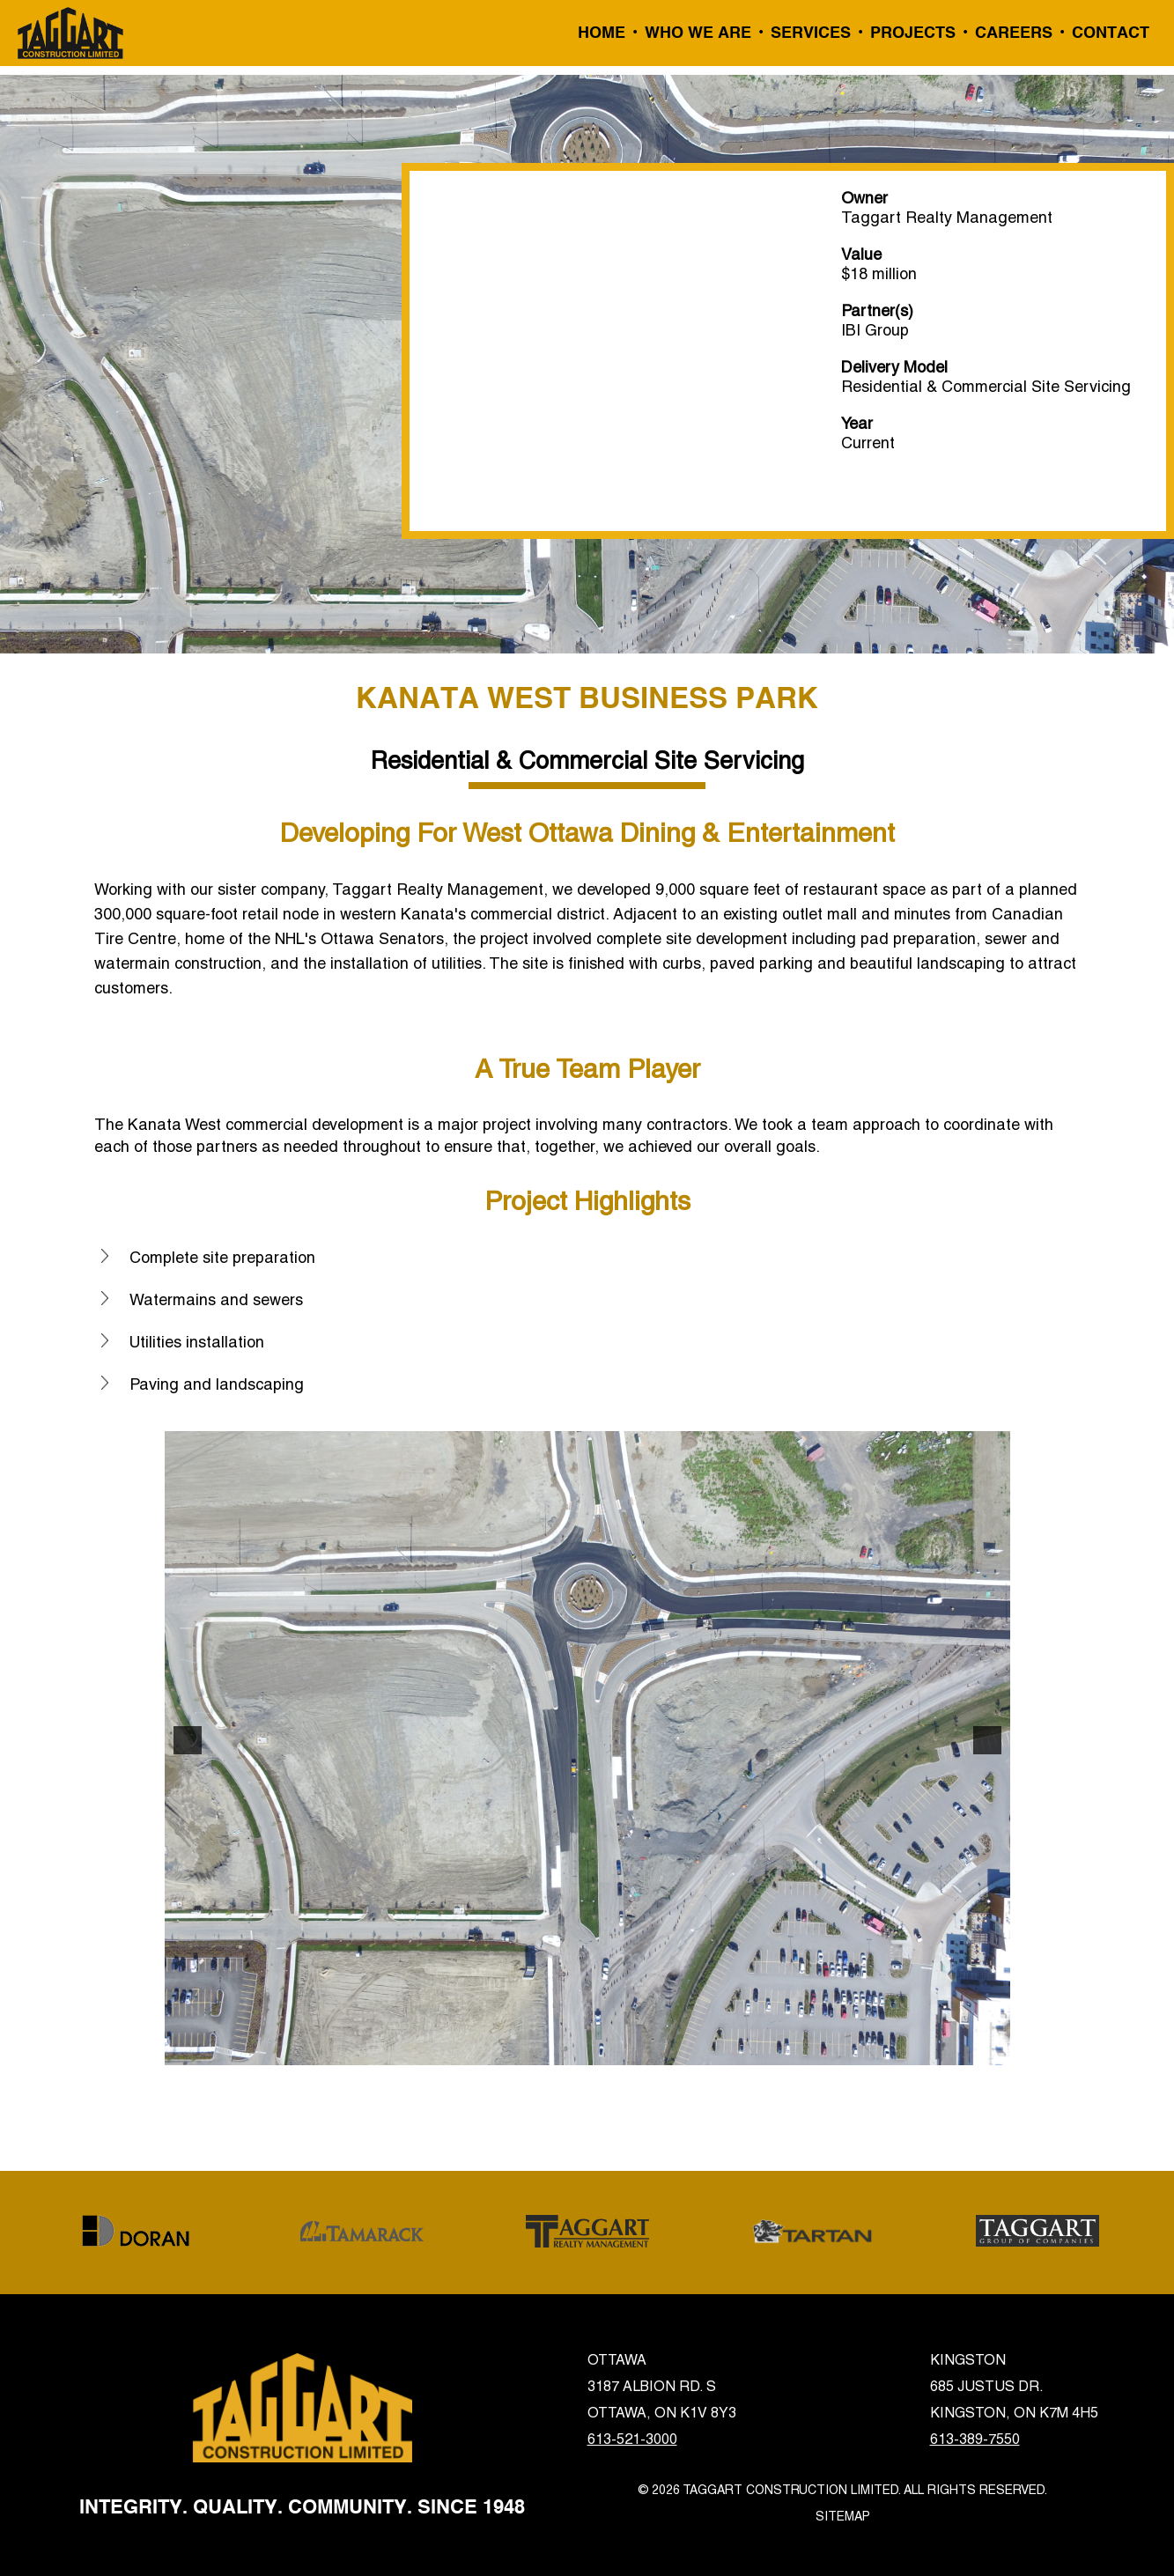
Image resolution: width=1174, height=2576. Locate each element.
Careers (1013, 33)
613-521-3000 (632, 2439)
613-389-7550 (975, 2439)
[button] (188, 1740)
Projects (913, 33)
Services (811, 33)
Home (601, 33)
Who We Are (698, 33)
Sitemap (843, 2516)
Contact (1110, 33)
